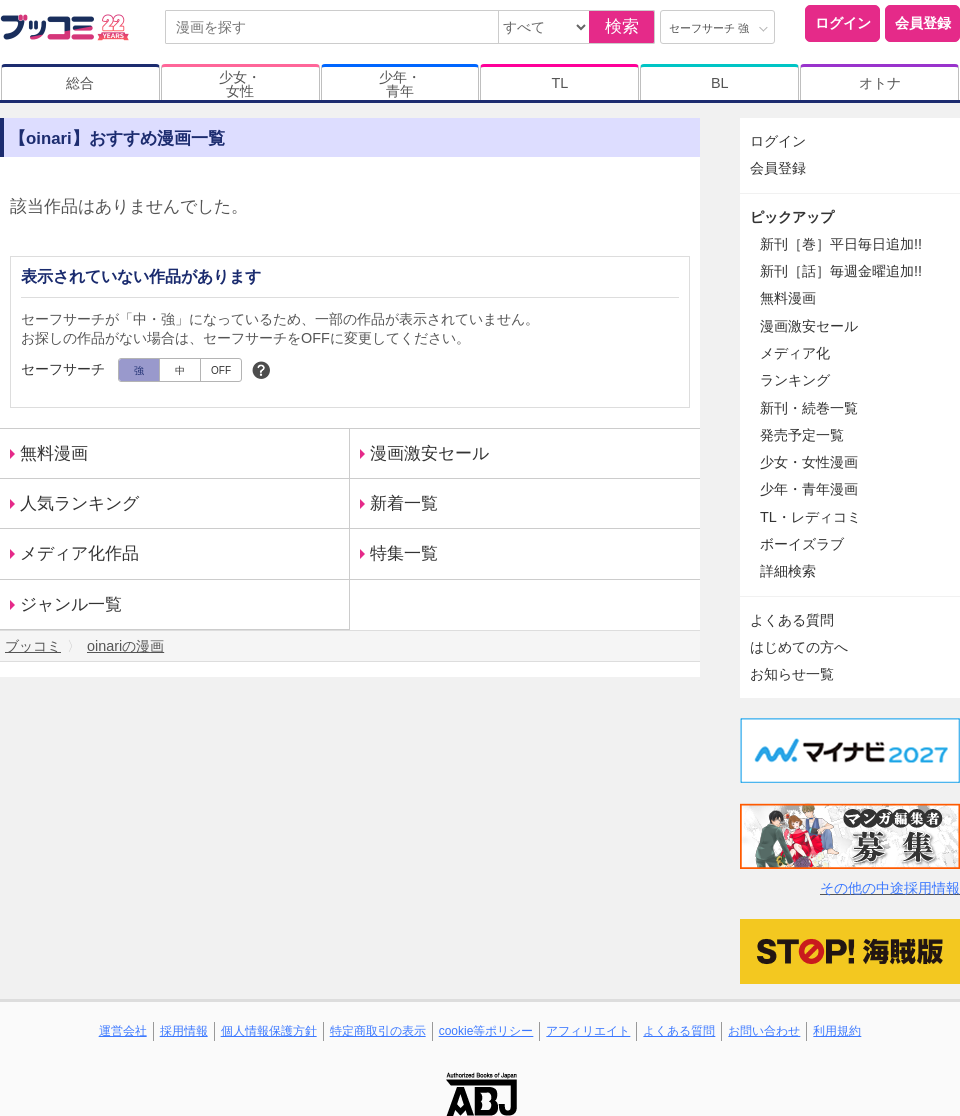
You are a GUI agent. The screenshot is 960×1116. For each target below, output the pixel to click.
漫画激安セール (429, 453)
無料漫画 (54, 453)
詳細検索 (788, 571)
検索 (622, 26)
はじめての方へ (799, 647)
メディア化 (795, 353)
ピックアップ (792, 217)
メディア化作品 (79, 553)
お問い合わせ (764, 1031)
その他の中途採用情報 (890, 888)
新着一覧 (404, 503)
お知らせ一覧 (792, 674)
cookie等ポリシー (486, 1031)
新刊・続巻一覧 (809, 408)
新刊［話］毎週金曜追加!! (841, 271)
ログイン (843, 23)
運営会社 (123, 1031)
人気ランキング (79, 503)
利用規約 (837, 1031)
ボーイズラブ (802, 544)
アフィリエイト (588, 1031)
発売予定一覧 (802, 435)
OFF (221, 370)
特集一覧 (404, 553)
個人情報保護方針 (269, 1031)
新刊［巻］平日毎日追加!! (841, 244)
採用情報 (184, 1031)
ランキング (795, 380)
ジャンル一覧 (71, 604)
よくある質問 (792, 620)
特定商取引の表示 (378, 1031)
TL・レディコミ (810, 517)
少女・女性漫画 (809, 462)
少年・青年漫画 (809, 489)
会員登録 (923, 23)
